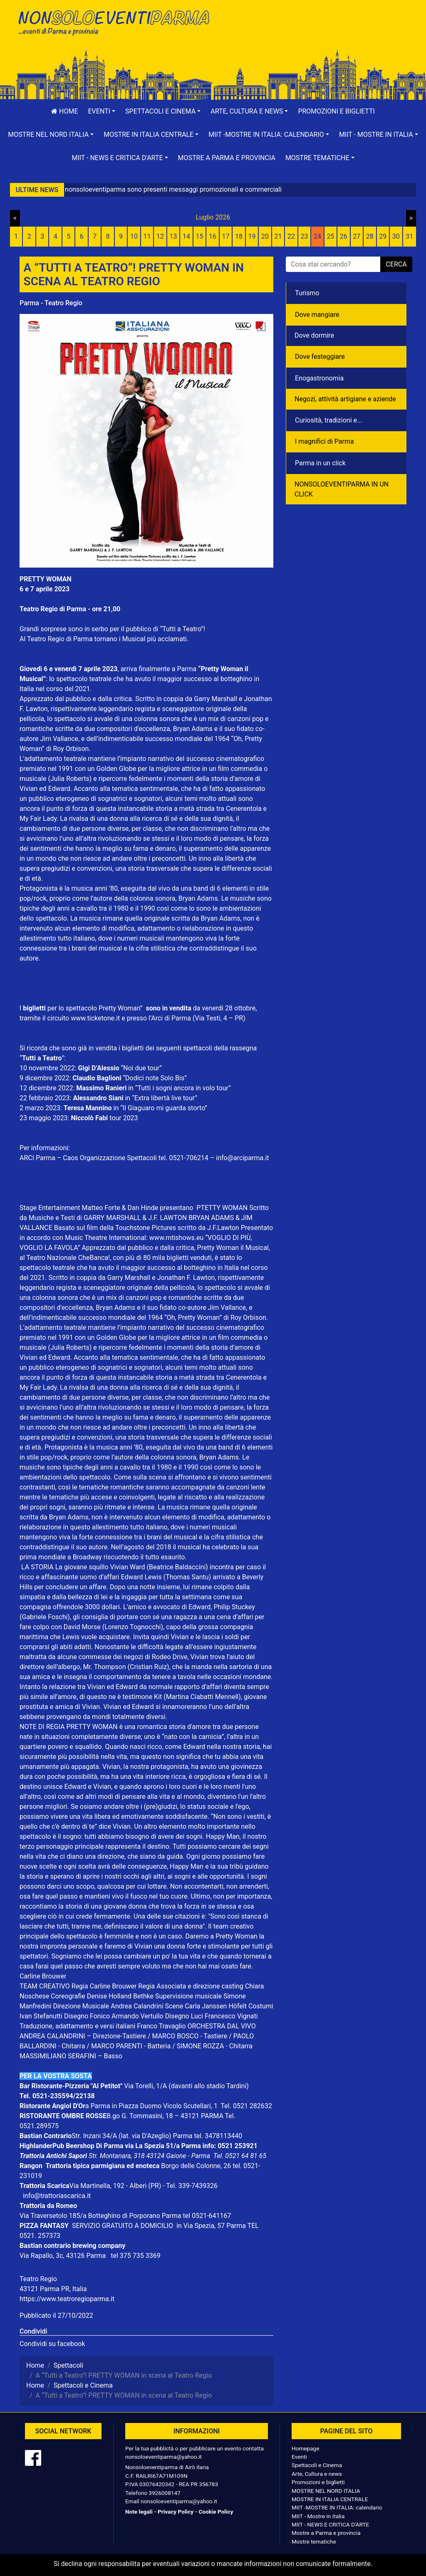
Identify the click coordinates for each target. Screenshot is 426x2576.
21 (278, 236)
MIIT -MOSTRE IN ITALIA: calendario (337, 2507)
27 (356, 236)
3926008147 (164, 2493)
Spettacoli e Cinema (317, 2465)
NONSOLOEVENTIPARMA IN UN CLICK (342, 489)
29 (382, 236)
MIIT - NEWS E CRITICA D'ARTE (330, 2524)
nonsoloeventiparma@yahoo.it (163, 2456)
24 (317, 236)
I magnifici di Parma (324, 441)
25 (330, 236)
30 (396, 236)
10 (134, 236)
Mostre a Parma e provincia (226, 158)
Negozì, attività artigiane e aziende (345, 399)
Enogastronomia (319, 378)
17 (226, 236)
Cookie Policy (215, 2511)
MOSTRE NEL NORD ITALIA (326, 2490)
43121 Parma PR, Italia (53, 2289)
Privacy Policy (175, 2511)
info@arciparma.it (242, 1158)
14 (186, 236)
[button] (102, 111)
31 (409, 236)
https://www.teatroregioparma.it (67, 2299)
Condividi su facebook (52, 2344)
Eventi (299, 2456)
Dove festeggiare (320, 357)
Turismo (307, 293)
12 (160, 236)
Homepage (305, 2448)
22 (291, 236)
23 (304, 236)
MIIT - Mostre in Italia (318, 2516)
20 (265, 236)
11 (147, 236)
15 (199, 236)
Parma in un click (320, 463)
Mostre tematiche (314, 2541)
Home (64, 111)
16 (212, 236)
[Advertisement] (312, 33)
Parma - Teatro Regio (51, 303)
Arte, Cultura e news (317, 2473)
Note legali (139, 2511)
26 (343, 236)
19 (251, 236)
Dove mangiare (317, 315)
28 (370, 236)
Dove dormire (314, 335)
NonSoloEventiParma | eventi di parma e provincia (113, 24)
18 (239, 236)
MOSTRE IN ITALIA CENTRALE (330, 2499)
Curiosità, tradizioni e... (328, 420)
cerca (396, 264)
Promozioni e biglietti (336, 111)
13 (173, 236)
